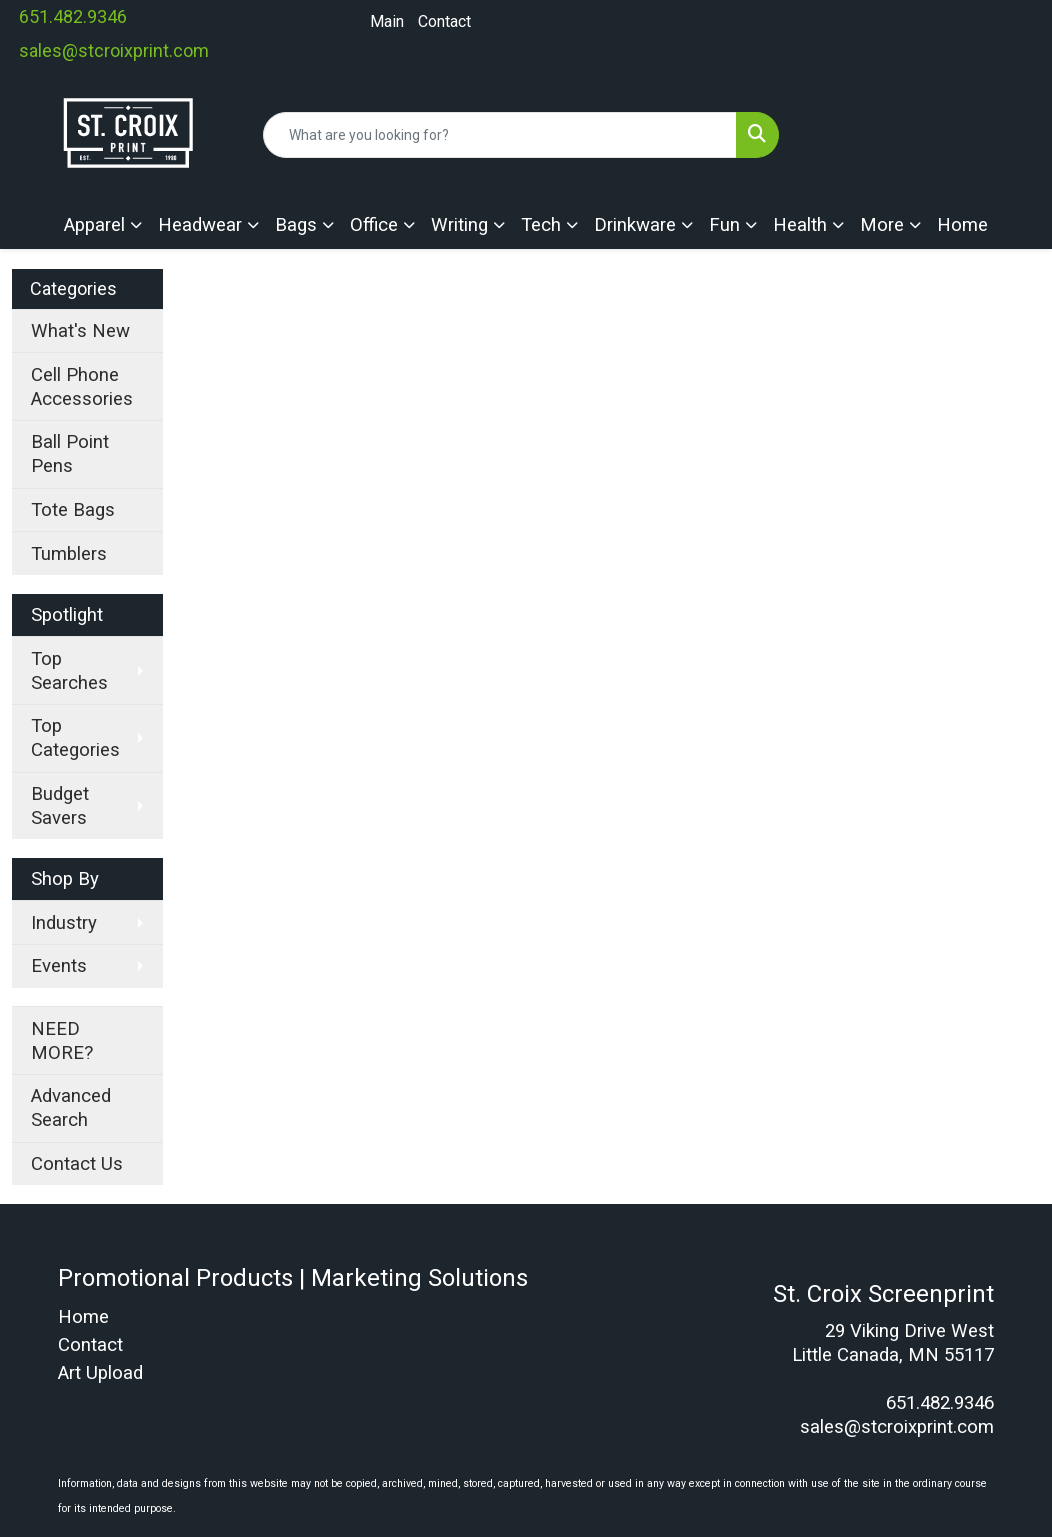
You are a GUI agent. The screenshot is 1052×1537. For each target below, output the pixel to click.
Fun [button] (724, 225)
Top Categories (75, 738)
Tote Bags (73, 510)
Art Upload (100, 1373)
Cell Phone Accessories (82, 387)
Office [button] (374, 225)
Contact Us (77, 1164)
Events (59, 966)
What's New (80, 331)
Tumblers (69, 554)
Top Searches (69, 671)
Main (387, 21)
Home (962, 225)
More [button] (882, 225)
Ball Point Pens (70, 454)
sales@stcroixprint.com (114, 50)
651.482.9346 (73, 16)
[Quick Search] (500, 135)
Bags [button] (296, 225)
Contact (444, 21)
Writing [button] (459, 225)
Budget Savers (60, 806)
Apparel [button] (94, 225)
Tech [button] (541, 225)
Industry (64, 923)
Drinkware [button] (635, 225)
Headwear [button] (200, 225)
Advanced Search (71, 1108)
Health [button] (800, 225)
